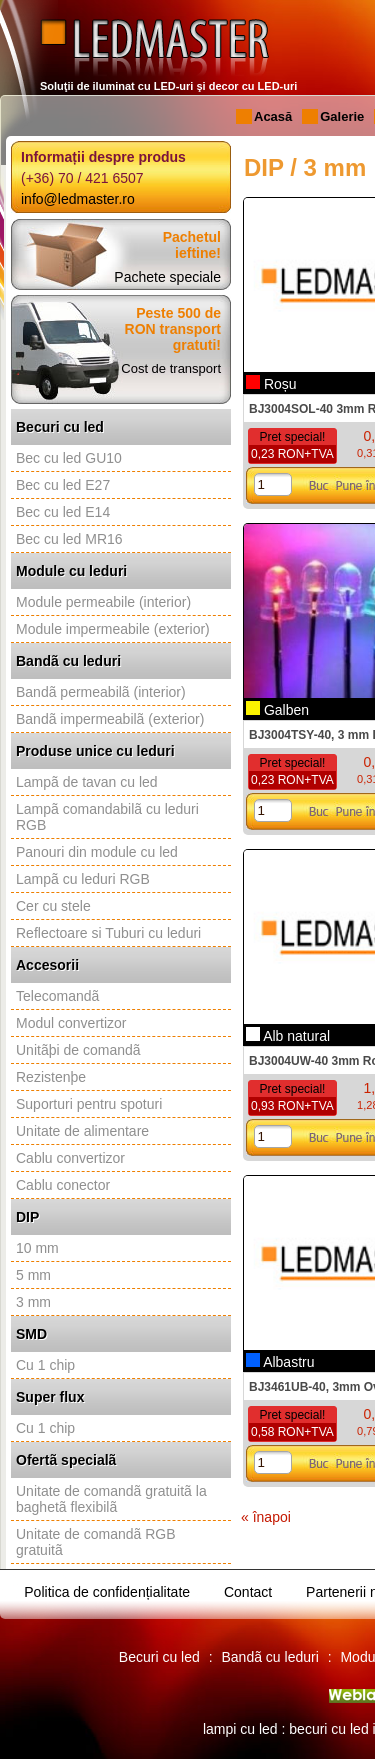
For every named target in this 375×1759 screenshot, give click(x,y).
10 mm (37, 1248)
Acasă (273, 116)
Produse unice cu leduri (95, 751)
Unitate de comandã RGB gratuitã (96, 1542)
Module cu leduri (71, 571)
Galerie (342, 116)
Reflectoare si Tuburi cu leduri (108, 933)
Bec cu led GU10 (69, 458)
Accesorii (47, 965)
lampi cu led (240, 1729)
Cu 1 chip (45, 1365)
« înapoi (266, 1517)
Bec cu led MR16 (69, 539)
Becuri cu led (60, 427)
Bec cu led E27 (63, 485)
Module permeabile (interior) (103, 602)
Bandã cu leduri (68, 661)
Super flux (50, 1397)
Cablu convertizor (70, 1158)
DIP (27, 1217)
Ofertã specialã (66, 1460)
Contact (248, 1592)
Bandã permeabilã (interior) (101, 692)
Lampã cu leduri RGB (83, 879)
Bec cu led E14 (63, 512)
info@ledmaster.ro (78, 199)
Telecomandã (57, 996)
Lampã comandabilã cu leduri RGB (107, 817)
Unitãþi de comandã (78, 1050)
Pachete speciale (167, 277)
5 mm (33, 1275)
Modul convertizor (71, 1023)
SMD (31, 1334)
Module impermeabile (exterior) (113, 629)
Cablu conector (63, 1185)
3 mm (33, 1302)
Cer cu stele (53, 906)
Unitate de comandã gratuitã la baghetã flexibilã (111, 1499)
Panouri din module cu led (97, 852)
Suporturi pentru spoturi (89, 1104)
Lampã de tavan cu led (87, 782)
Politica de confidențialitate (107, 1592)
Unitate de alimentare (82, 1131)
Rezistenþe (51, 1077)
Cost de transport (171, 368)
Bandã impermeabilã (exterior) (110, 719)
